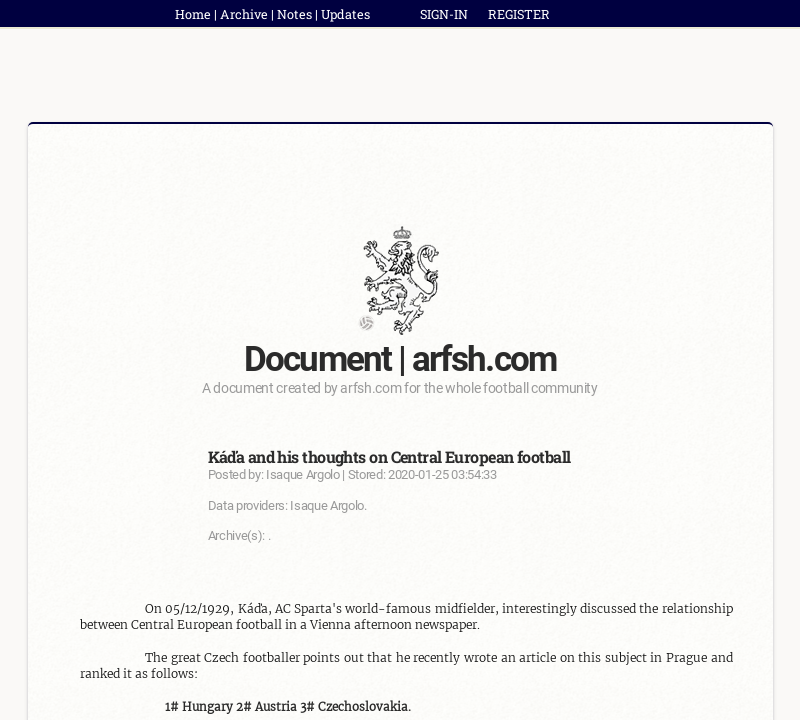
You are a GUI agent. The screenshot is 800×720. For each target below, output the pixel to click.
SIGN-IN (444, 14)
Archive (244, 14)
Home (193, 14)
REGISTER (519, 14)
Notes (294, 14)
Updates (345, 14)
